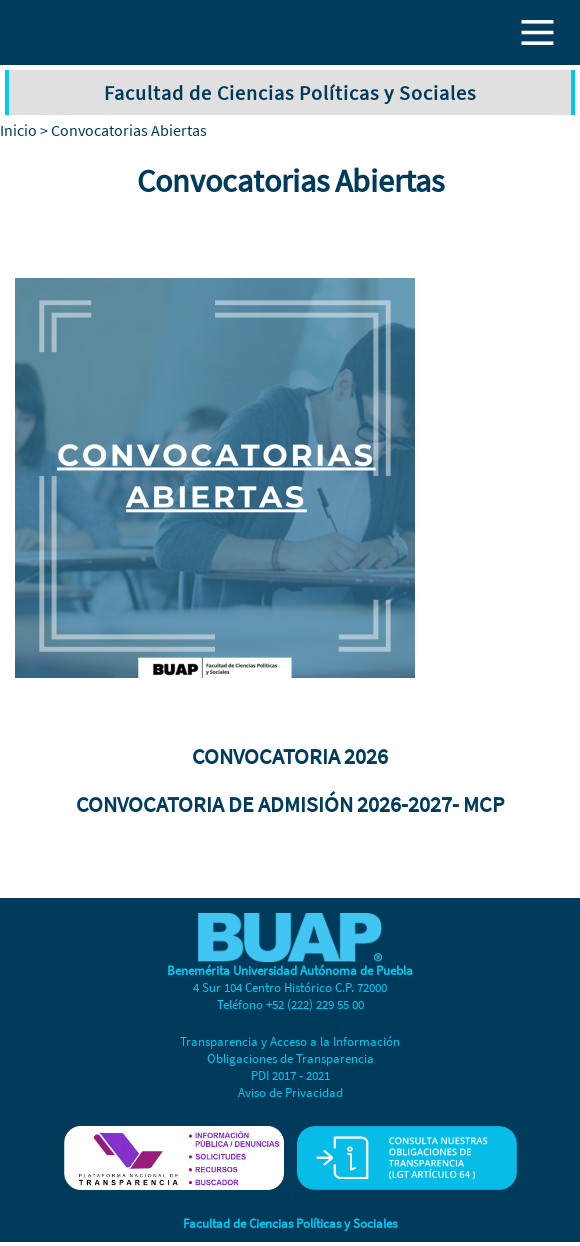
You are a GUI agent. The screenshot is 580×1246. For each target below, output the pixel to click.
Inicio (18, 130)
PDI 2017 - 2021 (290, 1075)
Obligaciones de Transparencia (290, 1058)
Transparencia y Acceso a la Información (290, 1041)
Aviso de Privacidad (290, 1092)
